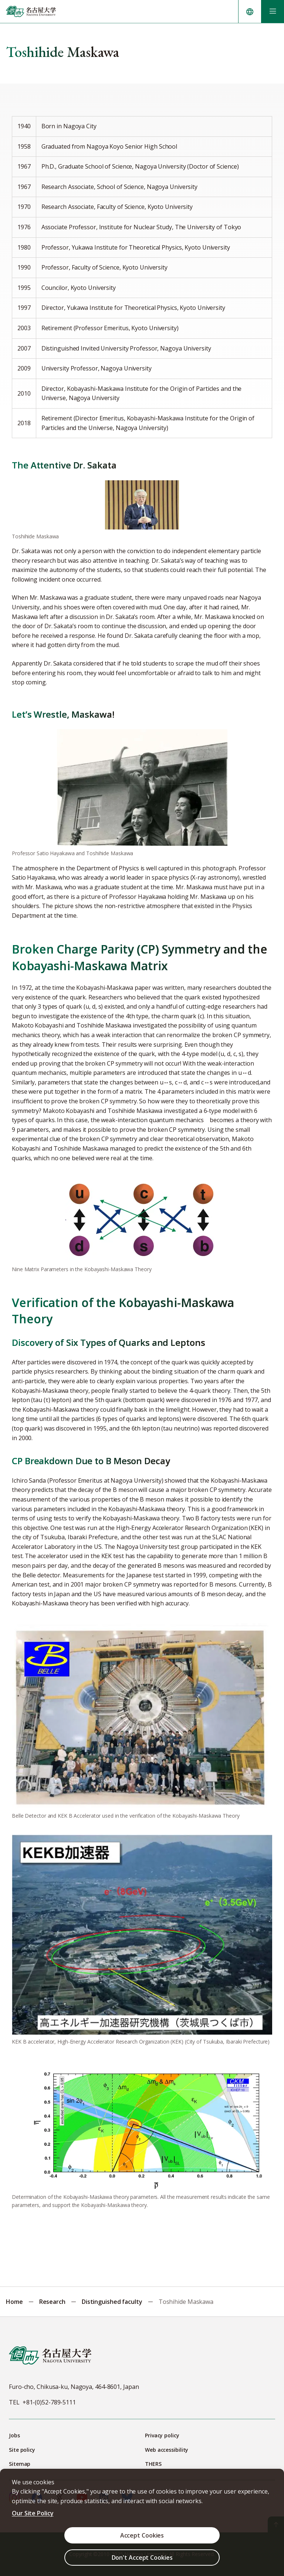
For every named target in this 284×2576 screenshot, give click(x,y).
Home (14, 2302)
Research (52, 2302)
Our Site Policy (33, 2513)
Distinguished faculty (112, 2302)
